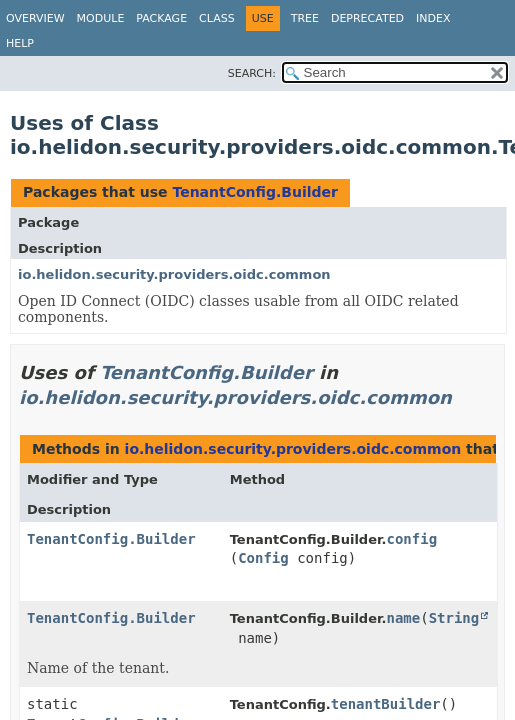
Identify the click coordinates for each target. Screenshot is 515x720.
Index (433, 18)
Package (161, 18)
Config (263, 558)
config (411, 539)
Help (20, 43)
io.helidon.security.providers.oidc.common (174, 274)
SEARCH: (252, 73)
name (403, 618)
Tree (305, 18)
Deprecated (367, 18)
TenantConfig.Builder (255, 192)
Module (101, 18)
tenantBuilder (386, 704)
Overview (35, 18)
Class (217, 18)
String (454, 618)
